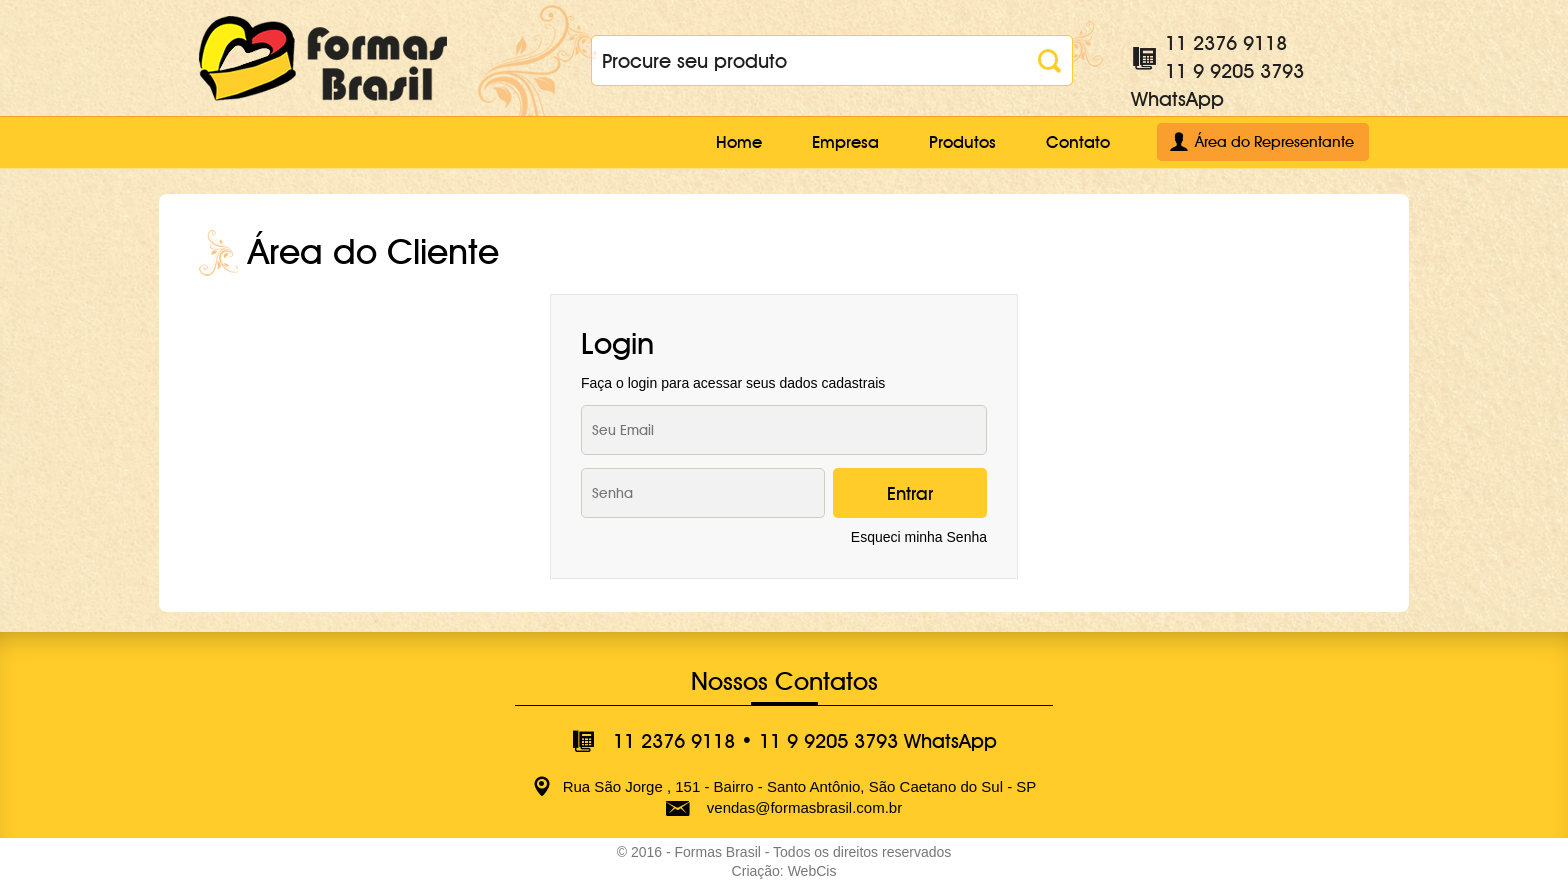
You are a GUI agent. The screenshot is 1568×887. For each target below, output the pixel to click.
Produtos (962, 142)
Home (739, 142)
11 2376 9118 (1226, 43)
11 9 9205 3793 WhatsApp (878, 741)
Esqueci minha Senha (919, 537)
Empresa (845, 142)
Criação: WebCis (784, 871)
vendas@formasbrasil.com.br (804, 807)
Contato (1078, 142)
